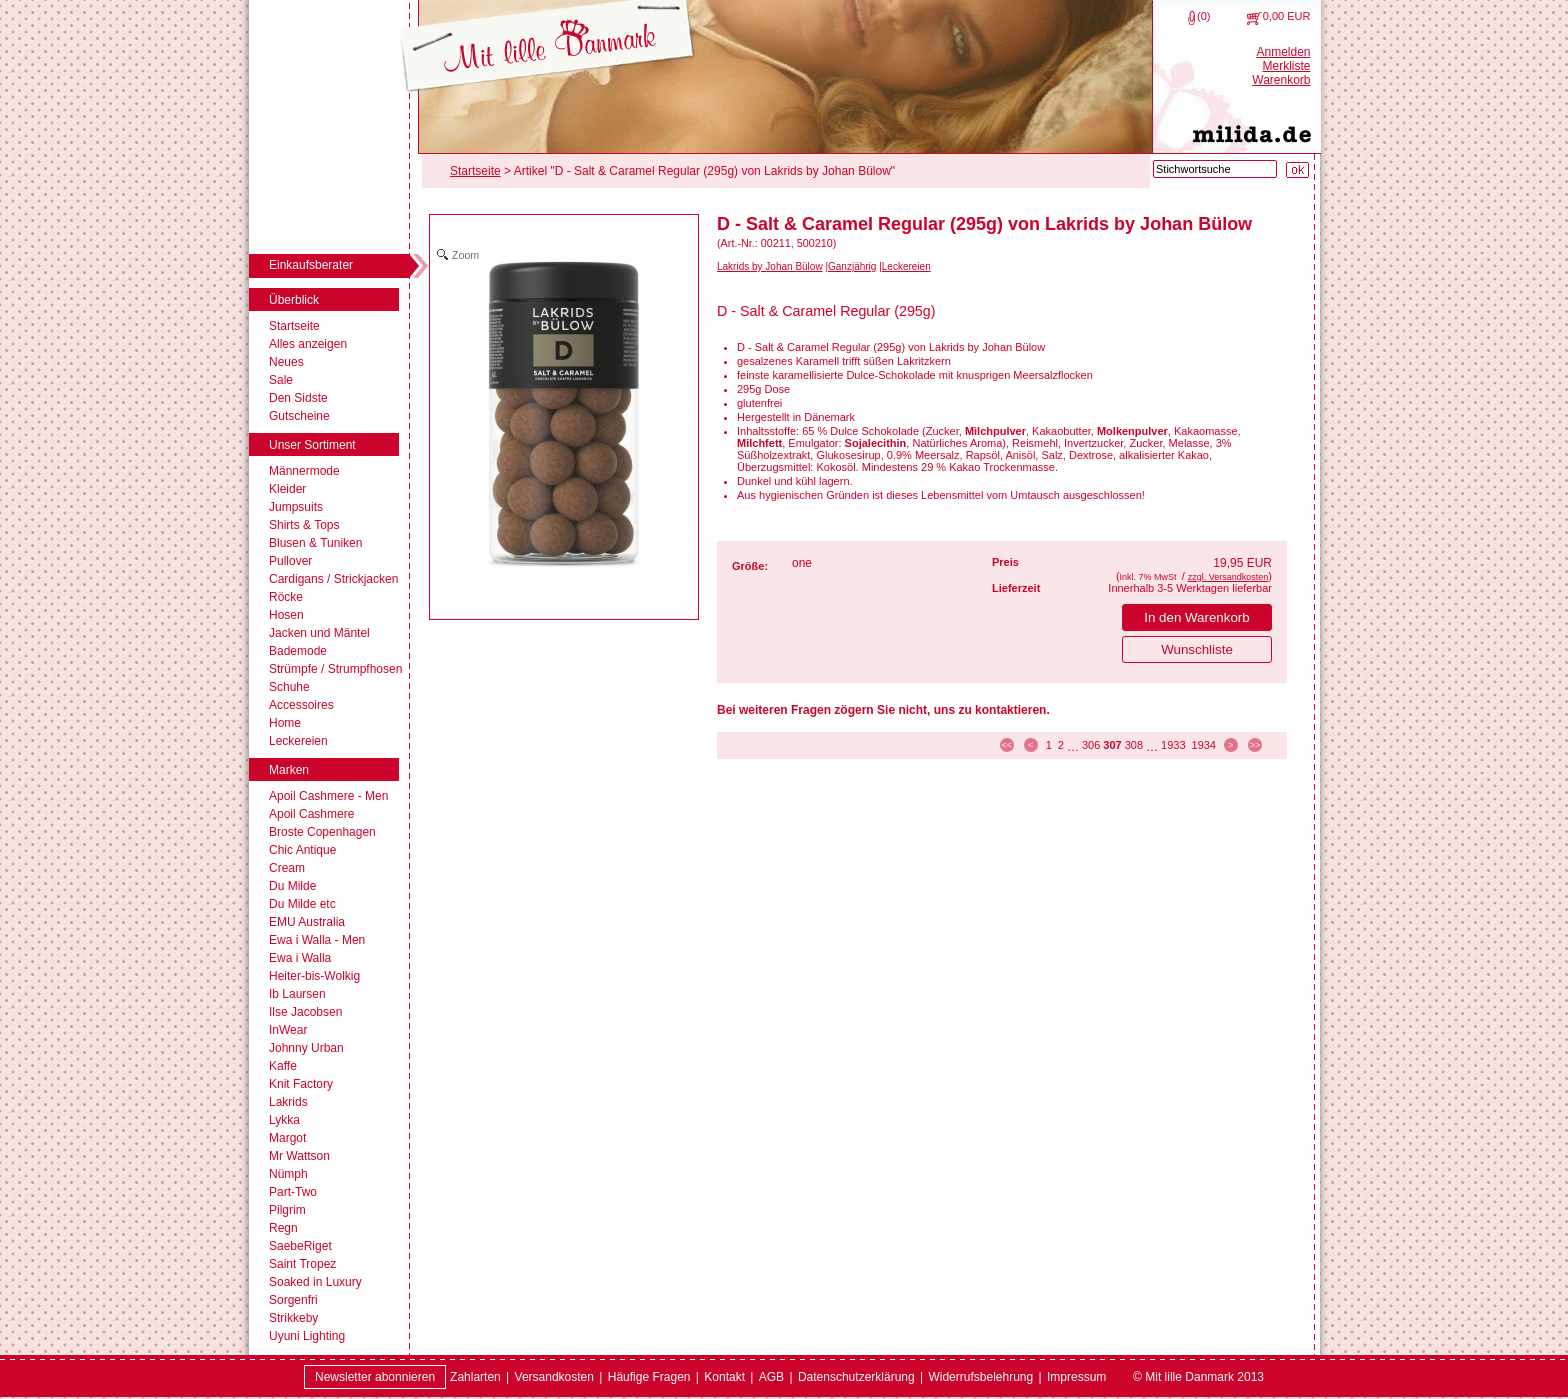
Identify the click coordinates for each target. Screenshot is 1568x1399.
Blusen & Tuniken (315, 543)
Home (285, 723)
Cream (287, 868)
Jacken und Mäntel (319, 633)
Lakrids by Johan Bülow (770, 266)
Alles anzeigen (308, 344)
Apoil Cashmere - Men (328, 796)
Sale (281, 380)
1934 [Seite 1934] (1204, 745)
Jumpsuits (296, 507)
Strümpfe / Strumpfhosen (335, 669)
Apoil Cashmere (311, 814)
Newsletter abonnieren (375, 1377)
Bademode (298, 651)
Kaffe (283, 1066)
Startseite (294, 326)
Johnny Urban (306, 1048)
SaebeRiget (300, 1246)
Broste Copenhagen (322, 832)
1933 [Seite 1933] (1173, 745)
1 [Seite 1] (1049, 745)
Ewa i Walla (300, 958)
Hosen (286, 615)
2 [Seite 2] (1061, 745)
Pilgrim (287, 1210)
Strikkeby (293, 1318)
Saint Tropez (302, 1264)
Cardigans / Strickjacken (333, 579)
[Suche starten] (1297, 170)
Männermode (304, 471)
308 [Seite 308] (1134, 745)
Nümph (288, 1174)
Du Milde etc (302, 904)
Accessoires (301, 705)
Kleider (287, 489)
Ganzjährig (852, 266)
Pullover (290, 561)
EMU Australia (307, 922)
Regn (283, 1228)
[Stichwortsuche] (1215, 169)
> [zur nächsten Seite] (1230, 745)
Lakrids (288, 1102)
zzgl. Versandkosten (1228, 577)
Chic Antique (302, 850)
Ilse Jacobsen (305, 1012)
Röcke (286, 597)
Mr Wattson (299, 1156)
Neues (286, 362)
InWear (288, 1030)
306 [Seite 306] (1091, 745)
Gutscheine (299, 416)
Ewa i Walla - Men (317, 940)
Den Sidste (298, 398)
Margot (287, 1138)
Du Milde (292, 886)
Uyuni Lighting (307, 1336)
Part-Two (293, 1192)
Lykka (284, 1120)
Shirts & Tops (304, 525)
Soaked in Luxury (315, 1282)
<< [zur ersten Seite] (1006, 745)
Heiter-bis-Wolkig (314, 976)
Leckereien (298, 741)
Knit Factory (301, 1084)
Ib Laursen (297, 994)
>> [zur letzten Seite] (1255, 745)
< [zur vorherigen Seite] (1030, 745)
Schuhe (289, 687)
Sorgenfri (293, 1300)
